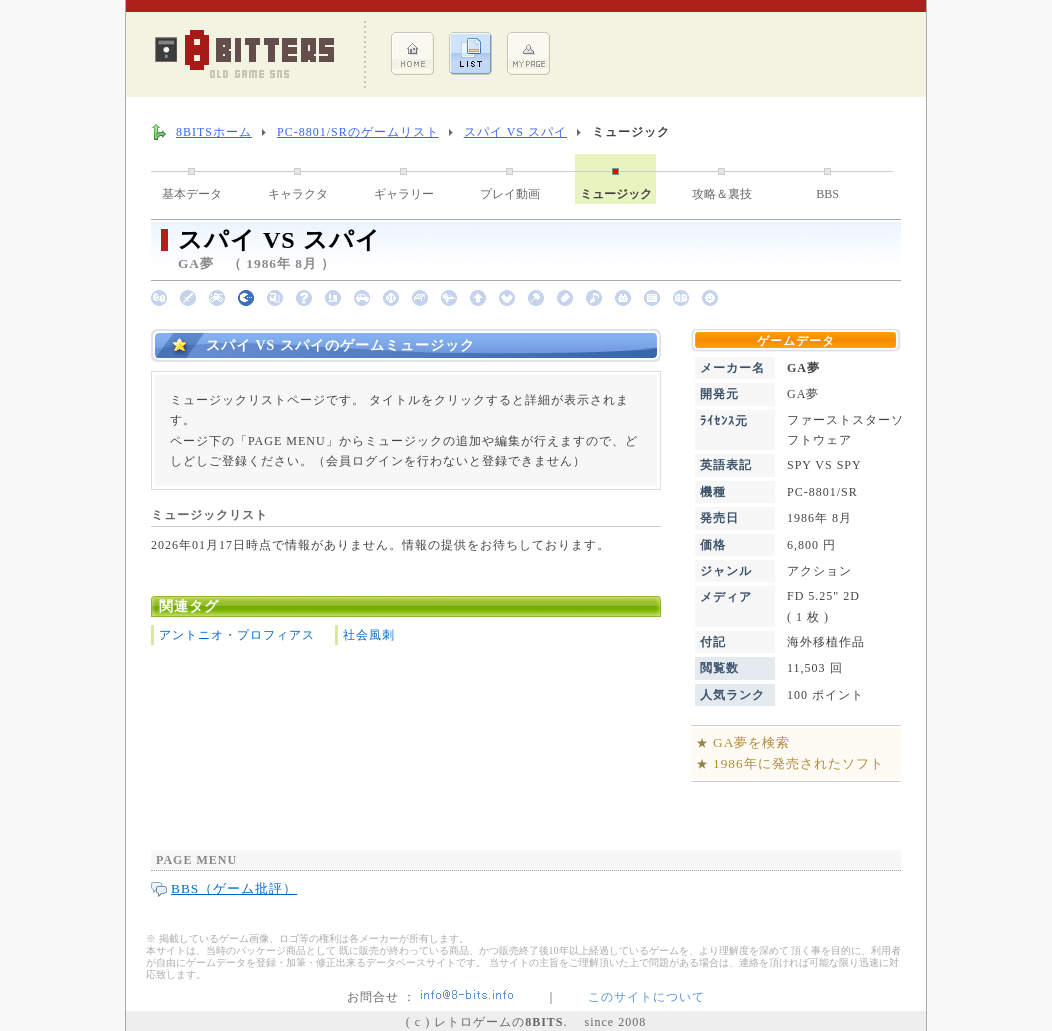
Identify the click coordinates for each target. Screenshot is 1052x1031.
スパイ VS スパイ (515, 132)
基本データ (192, 194)
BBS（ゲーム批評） (234, 888)
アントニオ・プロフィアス (237, 635)
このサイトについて (646, 997)
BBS (827, 194)
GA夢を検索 (751, 742)
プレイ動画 (510, 194)
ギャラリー (404, 194)
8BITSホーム (214, 132)
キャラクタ (298, 194)
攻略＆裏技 (722, 194)
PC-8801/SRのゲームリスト (358, 132)
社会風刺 (369, 635)
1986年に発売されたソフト (798, 763)
